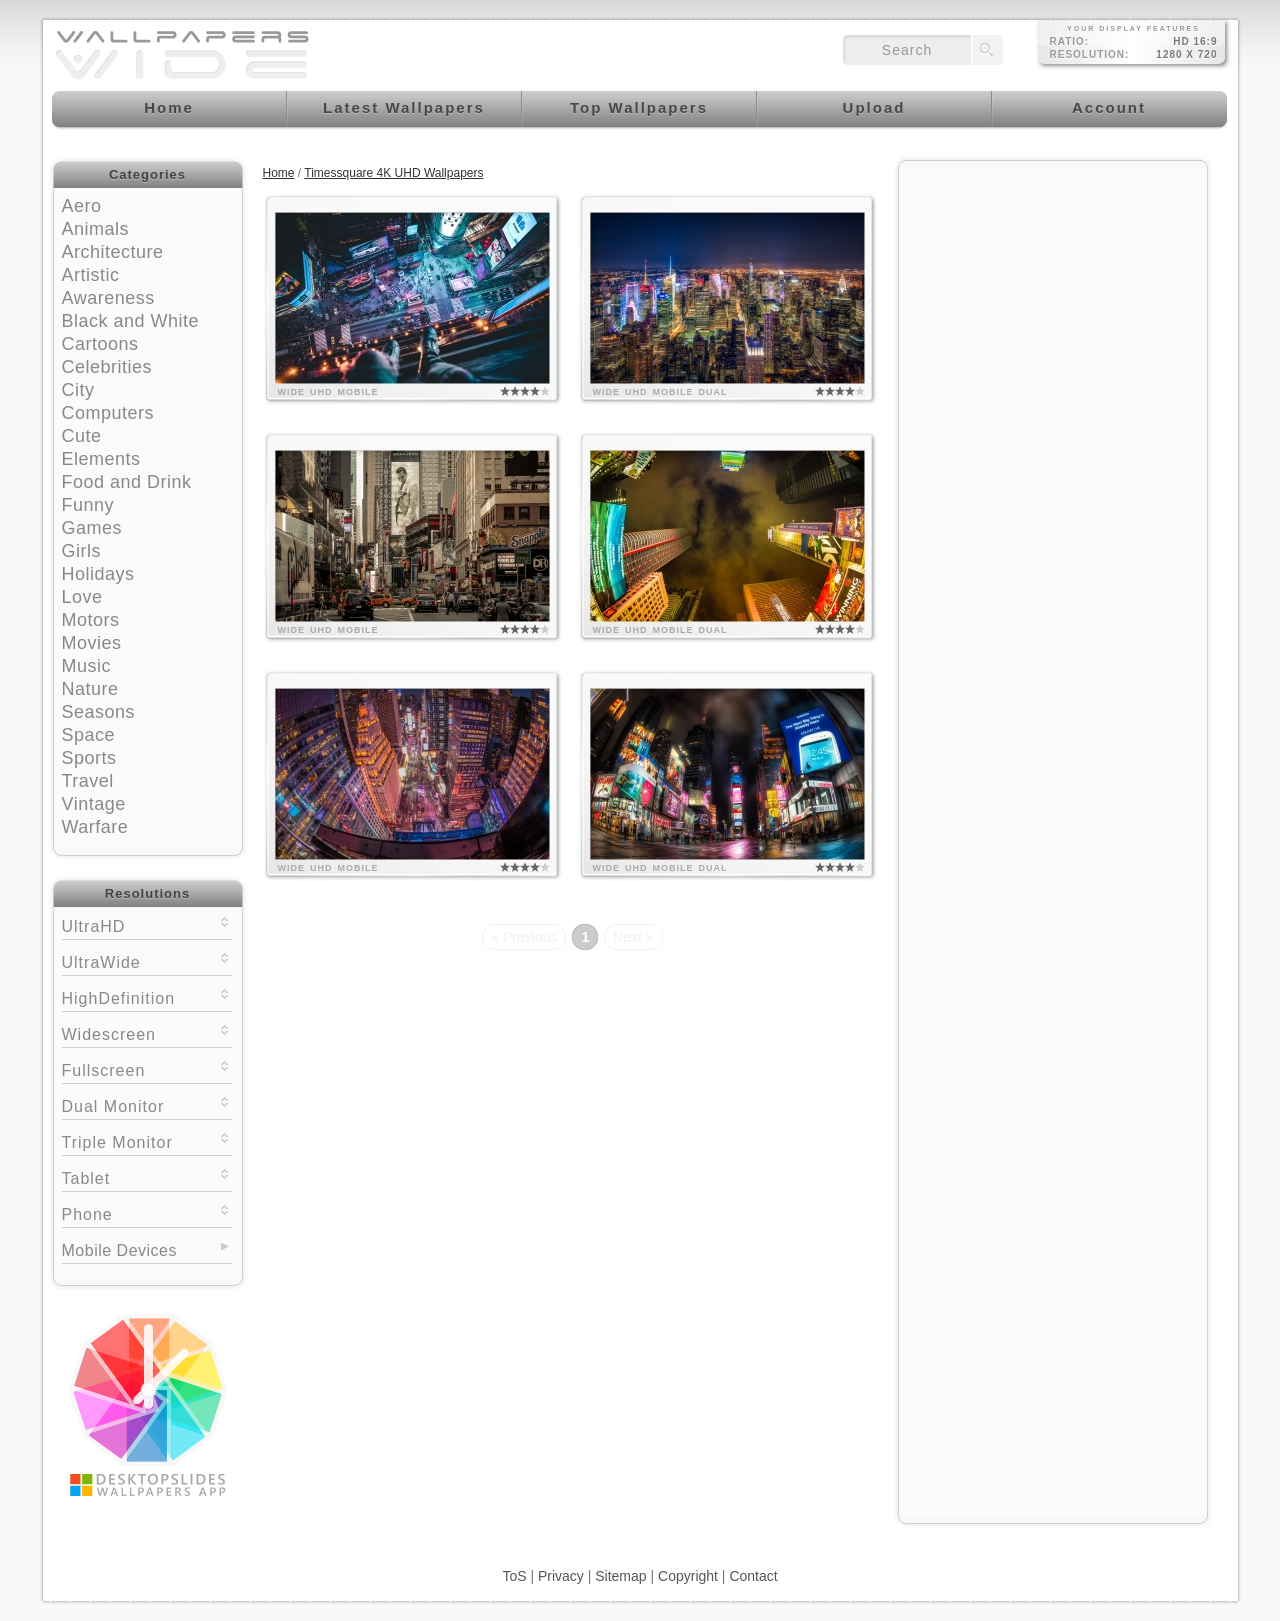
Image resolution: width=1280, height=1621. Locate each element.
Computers (108, 413)
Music (87, 666)
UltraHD (147, 924)
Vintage (94, 804)
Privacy (561, 1576)
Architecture (113, 252)
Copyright (688, 1576)
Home (279, 173)
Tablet (147, 1176)
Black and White (131, 321)
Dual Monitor (147, 1104)
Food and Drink (127, 482)
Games (92, 528)
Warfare (95, 827)
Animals (96, 229)
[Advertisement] (1053, 297)
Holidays (98, 574)
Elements (101, 459)
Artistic (91, 275)
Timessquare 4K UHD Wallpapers (393, 173)
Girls (82, 551)
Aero (82, 206)
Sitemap (620, 1576)
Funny (88, 505)
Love (82, 597)
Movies (92, 643)
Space (89, 735)
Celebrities (107, 367)
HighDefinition (147, 996)
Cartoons (100, 344)
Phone (147, 1212)
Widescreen (147, 1032)
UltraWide (147, 960)
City (78, 390)
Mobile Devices (119, 1250)
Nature (90, 689)
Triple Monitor (147, 1140)
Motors (91, 620)
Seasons (99, 712)
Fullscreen (147, 1068)
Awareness (108, 298)
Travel (88, 781)
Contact (753, 1576)
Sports (89, 758)
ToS (514, 1576)
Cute (82, 436)
